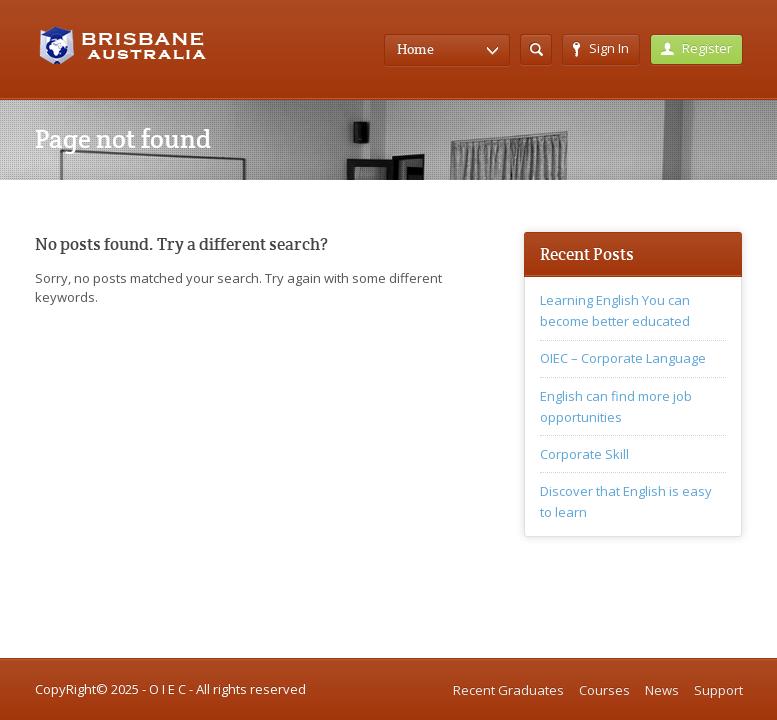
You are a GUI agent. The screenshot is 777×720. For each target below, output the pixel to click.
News (662, 690)
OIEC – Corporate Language (623, 358)
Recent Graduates (508, 690)
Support (718, 690)
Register (696, 48)
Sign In (601, 48)
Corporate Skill (584, 454)
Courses (604, 690)
